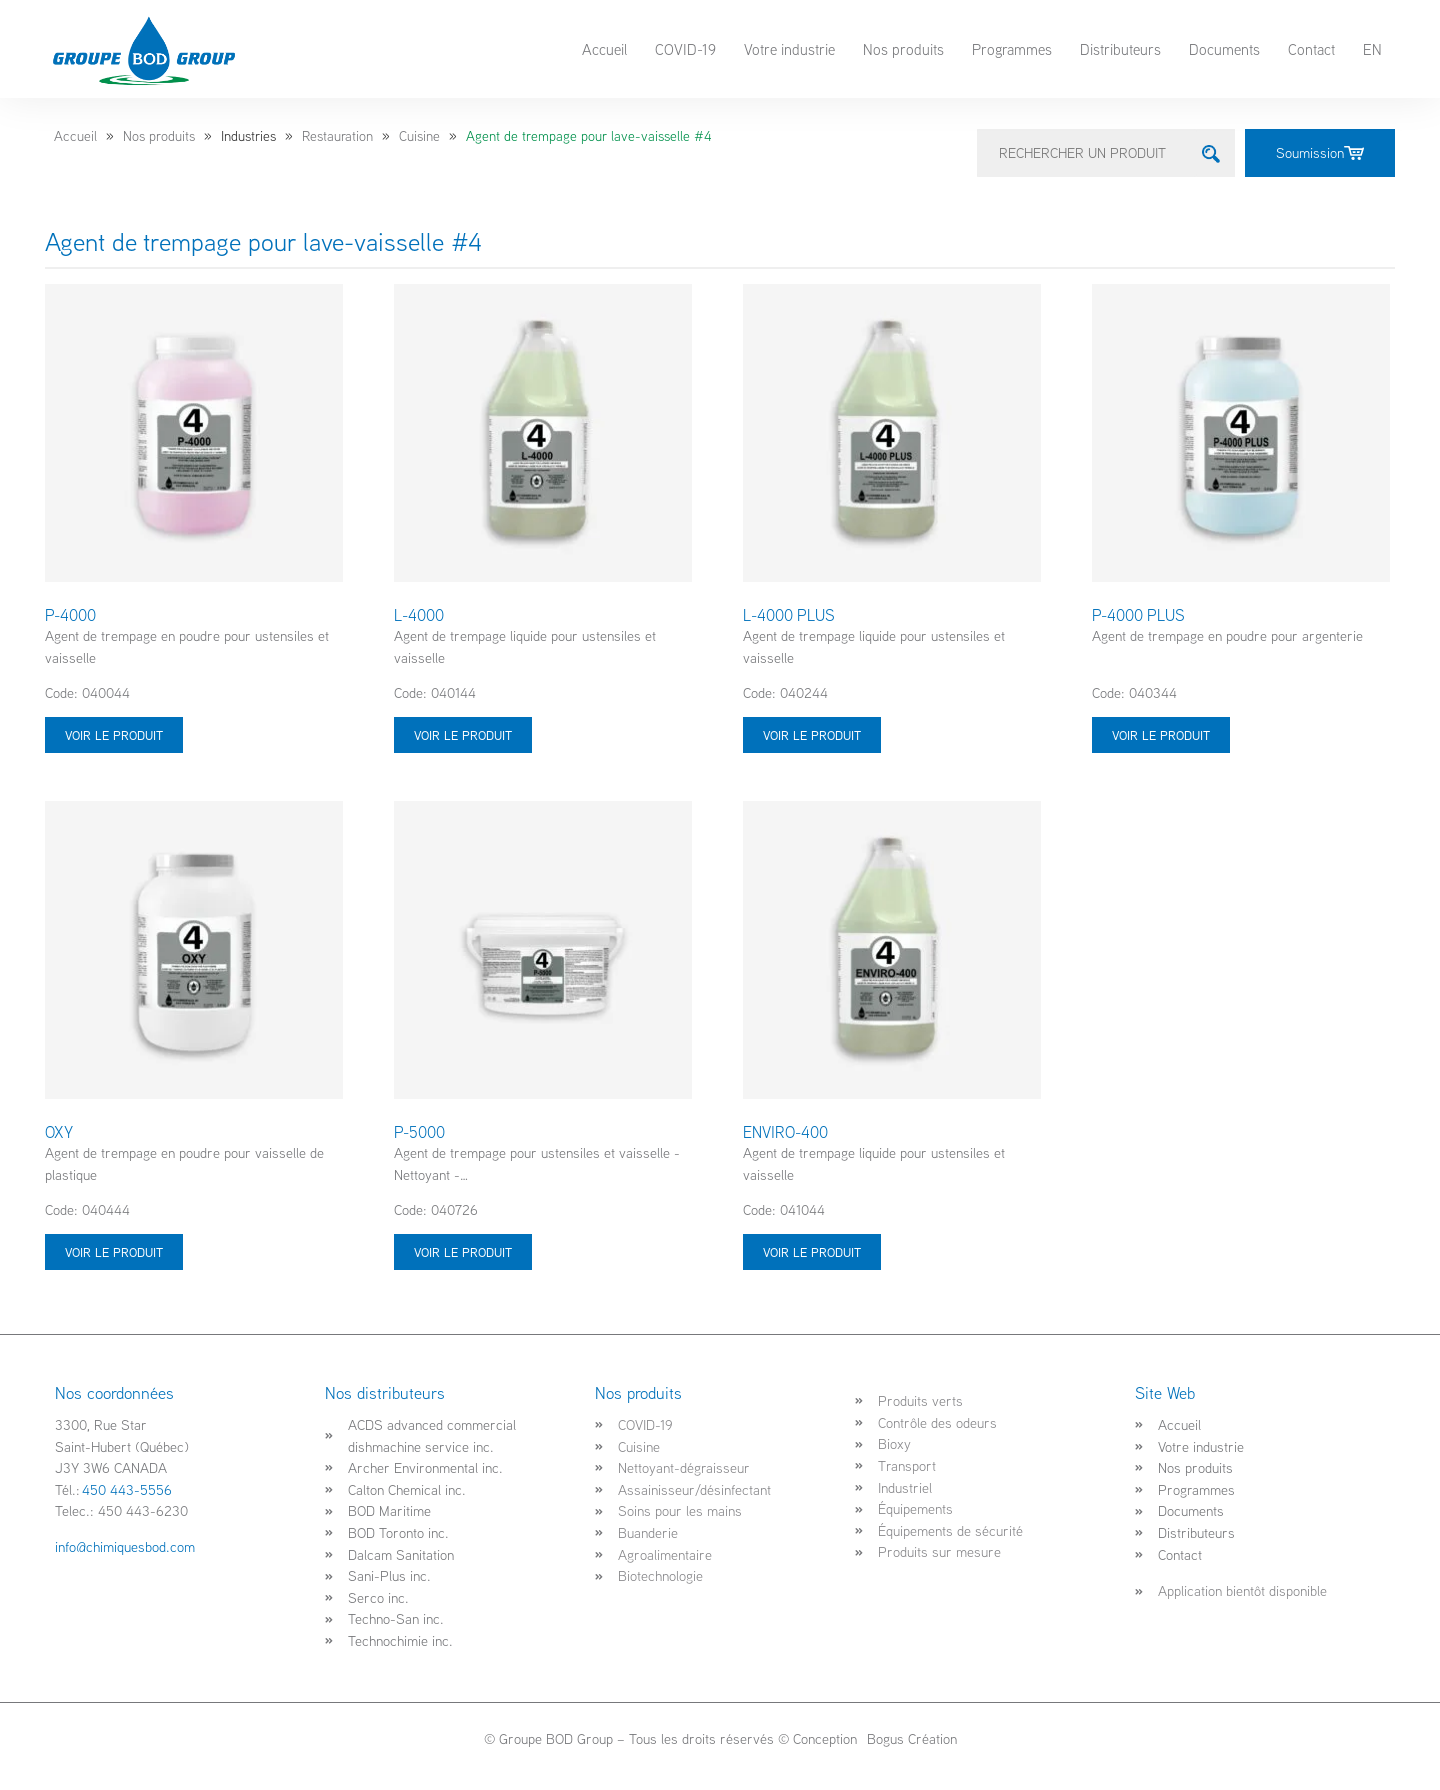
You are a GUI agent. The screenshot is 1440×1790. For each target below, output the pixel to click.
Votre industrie (789, 49)
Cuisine (419, 136)
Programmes (1012, 49)
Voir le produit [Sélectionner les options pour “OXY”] (114, 1252)
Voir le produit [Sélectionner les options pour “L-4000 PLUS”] (812, 735)
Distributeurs (1120, 49)
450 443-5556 (127, 1489)
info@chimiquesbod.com (125, 1546)
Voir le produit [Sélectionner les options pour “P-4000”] (114, 735)
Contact (1311, 49)
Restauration (337, 136)
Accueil (604, 49)
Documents (1224, 49)
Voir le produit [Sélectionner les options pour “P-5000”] (463, 1252)
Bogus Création (910, 1738)
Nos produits (903, 49)
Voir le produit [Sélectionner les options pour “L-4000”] (463, 735)
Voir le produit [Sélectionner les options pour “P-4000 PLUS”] (1161, 735)
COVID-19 (685, 49)
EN (1372, 49)
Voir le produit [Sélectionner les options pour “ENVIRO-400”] (812, 1252)
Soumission (1320, 152)
